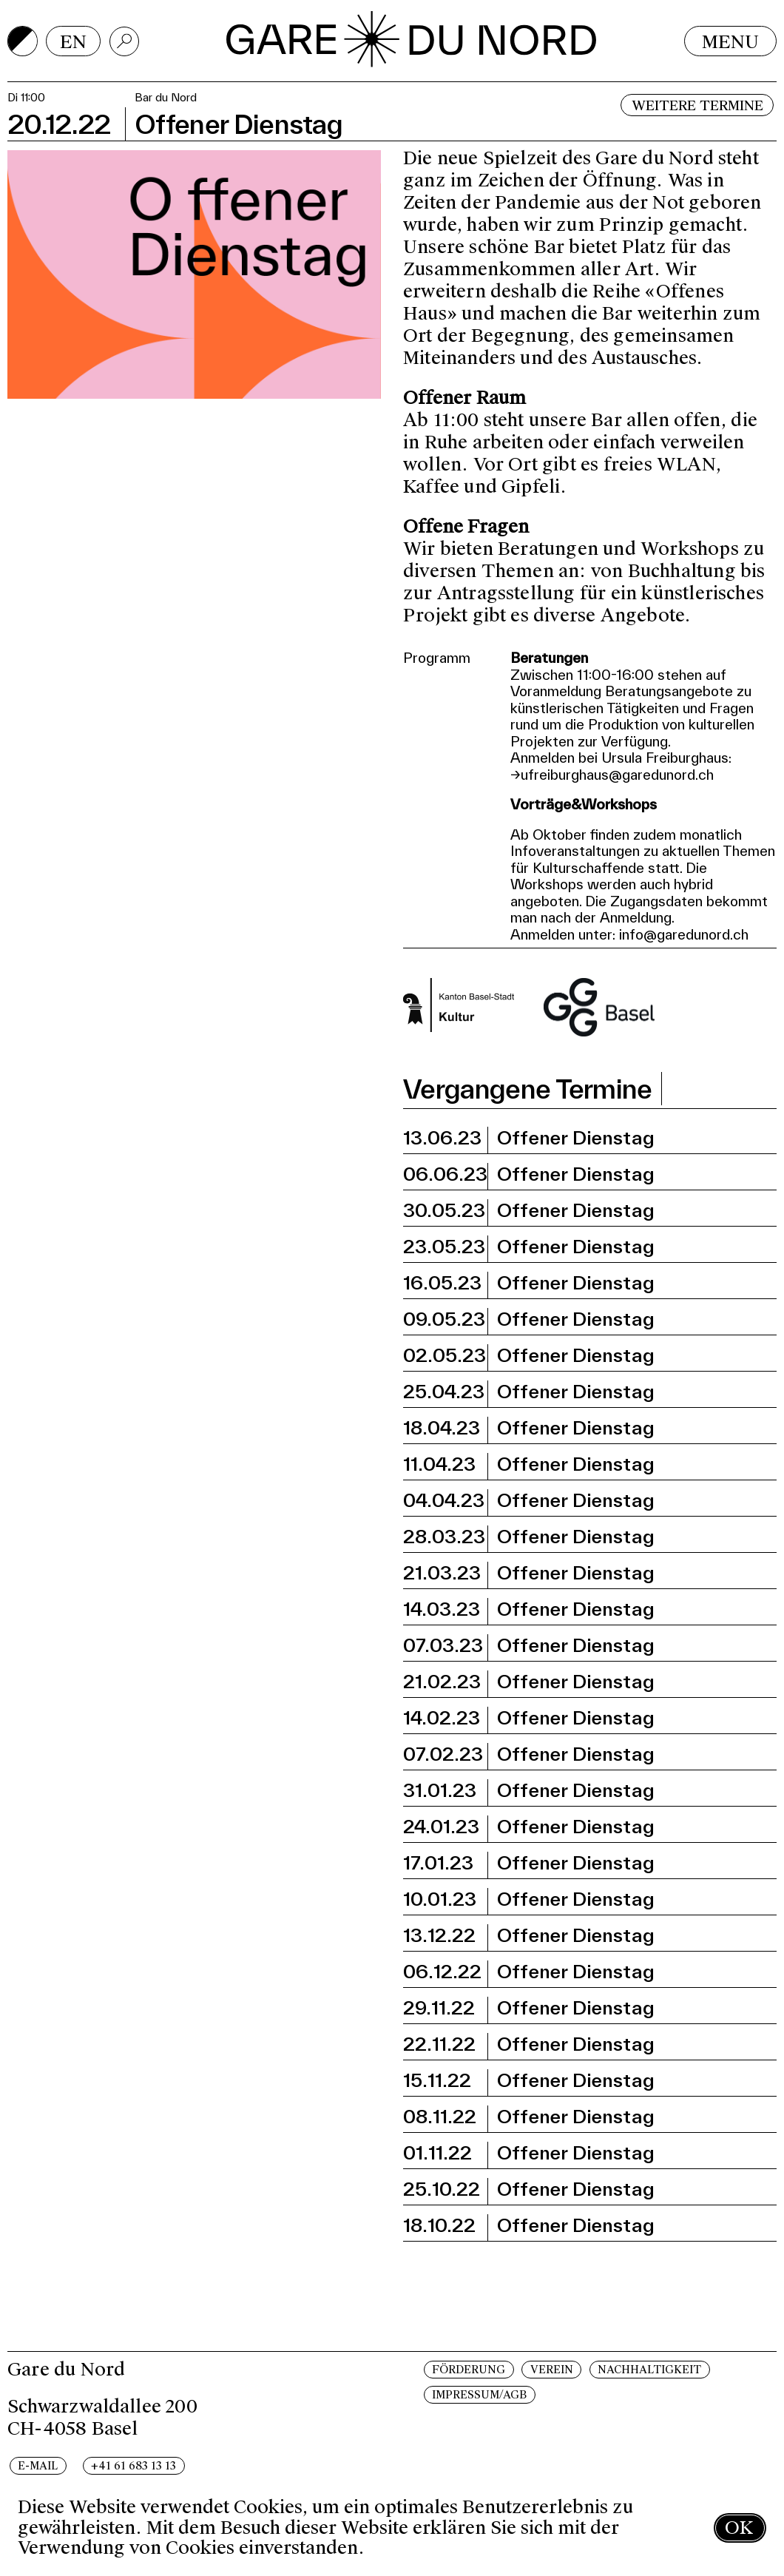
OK (739, 2527)
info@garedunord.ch (683, 934)
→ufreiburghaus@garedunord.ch (612, 774)
